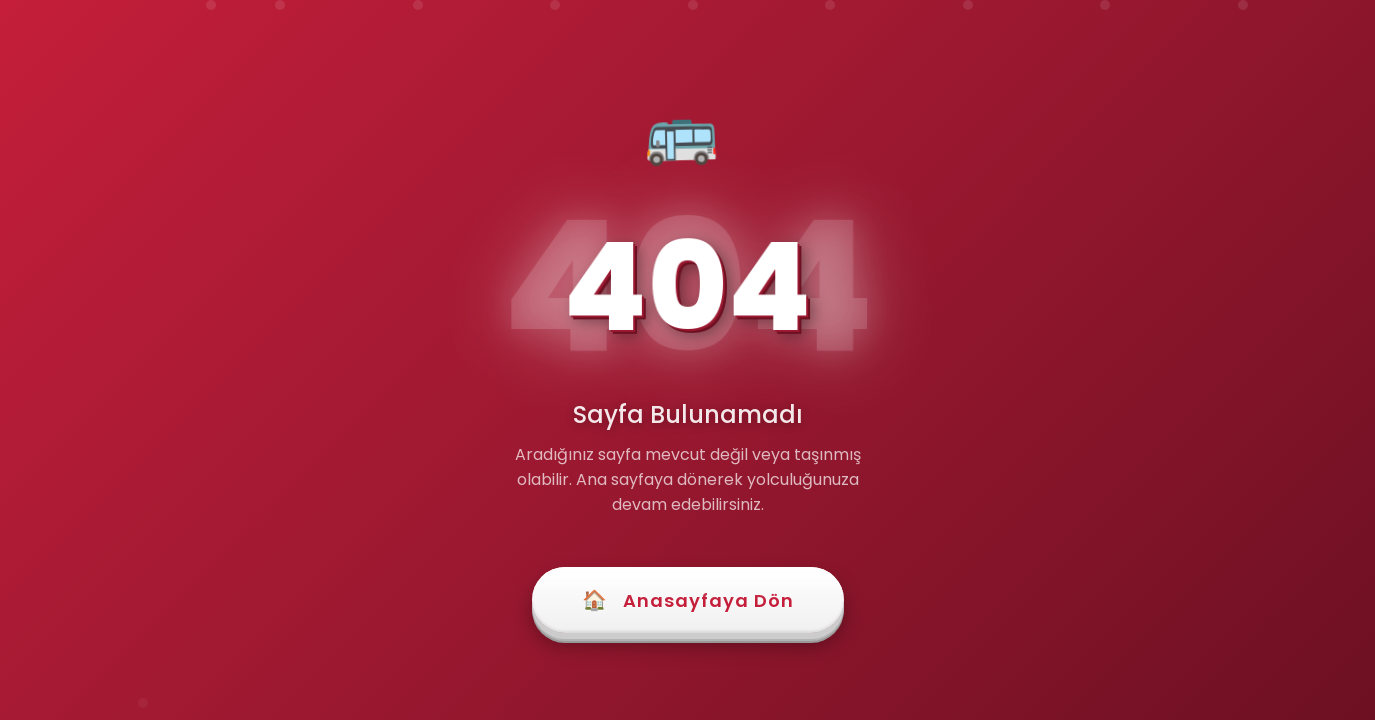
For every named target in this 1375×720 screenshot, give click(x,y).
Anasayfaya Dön (688, 600)
